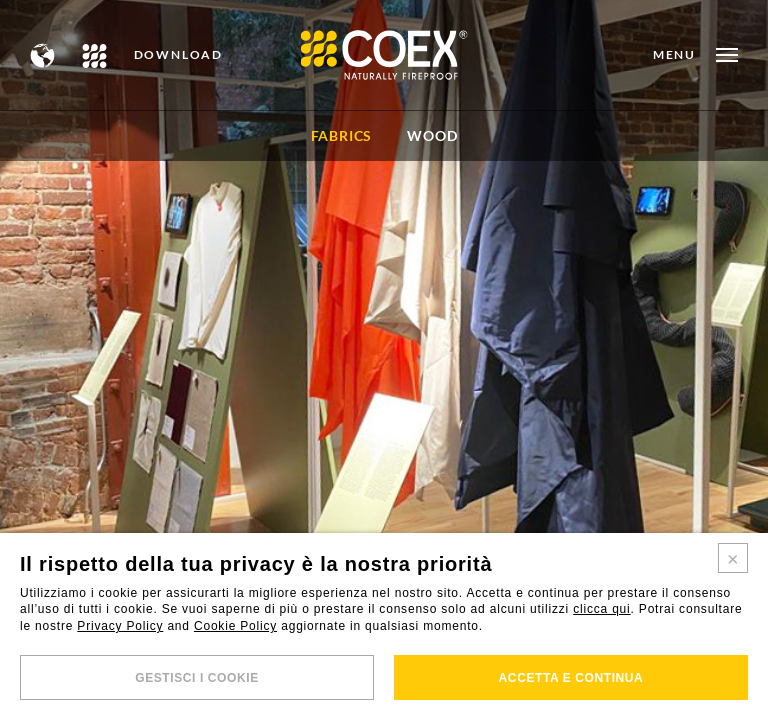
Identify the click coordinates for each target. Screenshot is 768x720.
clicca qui (601, 609)
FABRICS (342, 135)
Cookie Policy (235, 626)
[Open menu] (695, 55)
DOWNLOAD (178, 55)
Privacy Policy (120, 626)
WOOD (432, 135)
